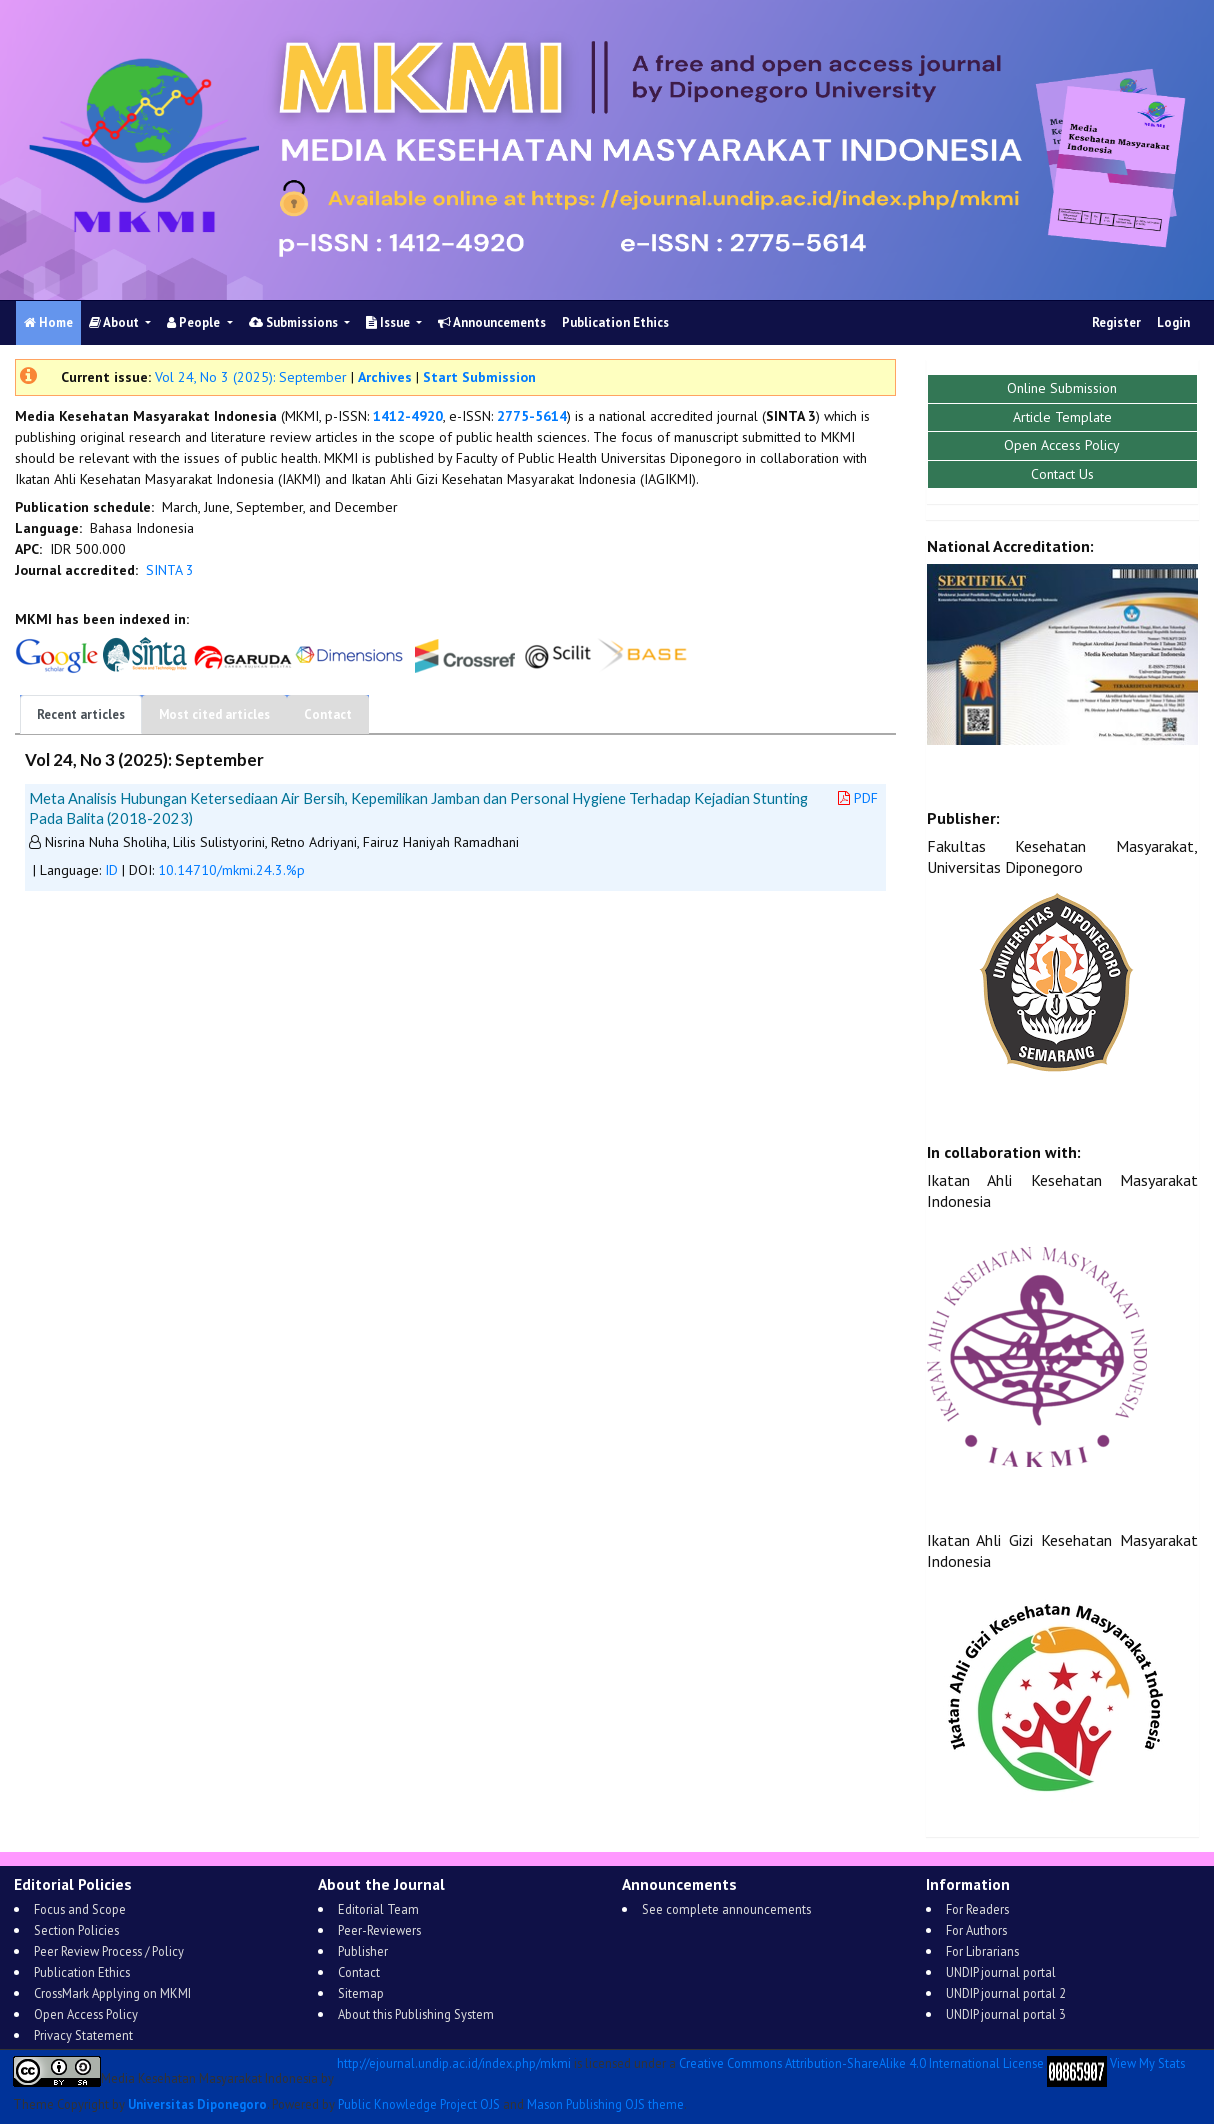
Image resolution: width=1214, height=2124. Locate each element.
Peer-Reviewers (379, 1930)
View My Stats (1147, 2063)
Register (1116, 322)
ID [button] (111, 870)
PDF (858, 798)
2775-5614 (532, 416)
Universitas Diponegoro (197, 2104)
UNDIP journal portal (1001, 1972)
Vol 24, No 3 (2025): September (251, 377)
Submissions (295, 322)
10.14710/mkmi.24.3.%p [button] (231, 870)
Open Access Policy (86, 2014)
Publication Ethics (615, 322)
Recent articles (81, 714)
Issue (389, 322)
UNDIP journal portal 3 (1006, 2014)
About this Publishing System (416, 2014)
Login (1173, 322)
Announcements (492, 322)
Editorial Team (378, 1909)
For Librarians (982, 1951)
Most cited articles (214, 714)
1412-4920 (408, 416)
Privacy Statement (83, 2035)
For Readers (977, 1909)
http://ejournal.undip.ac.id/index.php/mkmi (454, 2063)
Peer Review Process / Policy (109, 1951)
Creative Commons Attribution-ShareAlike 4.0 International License (861, 2063)
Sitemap (361, 1993)
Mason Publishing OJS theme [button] (605, 2104)
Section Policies (76, 1930)
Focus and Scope (80, 1909)
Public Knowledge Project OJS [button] (419, 2104)
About (115, 322)
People (195, 322)
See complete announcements (726, 1909)
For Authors (976, 1930)
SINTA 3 (170, 570)
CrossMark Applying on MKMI (112, 1993)
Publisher (363, 1951)
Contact (328, 714)
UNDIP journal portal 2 (1006, 1993)
